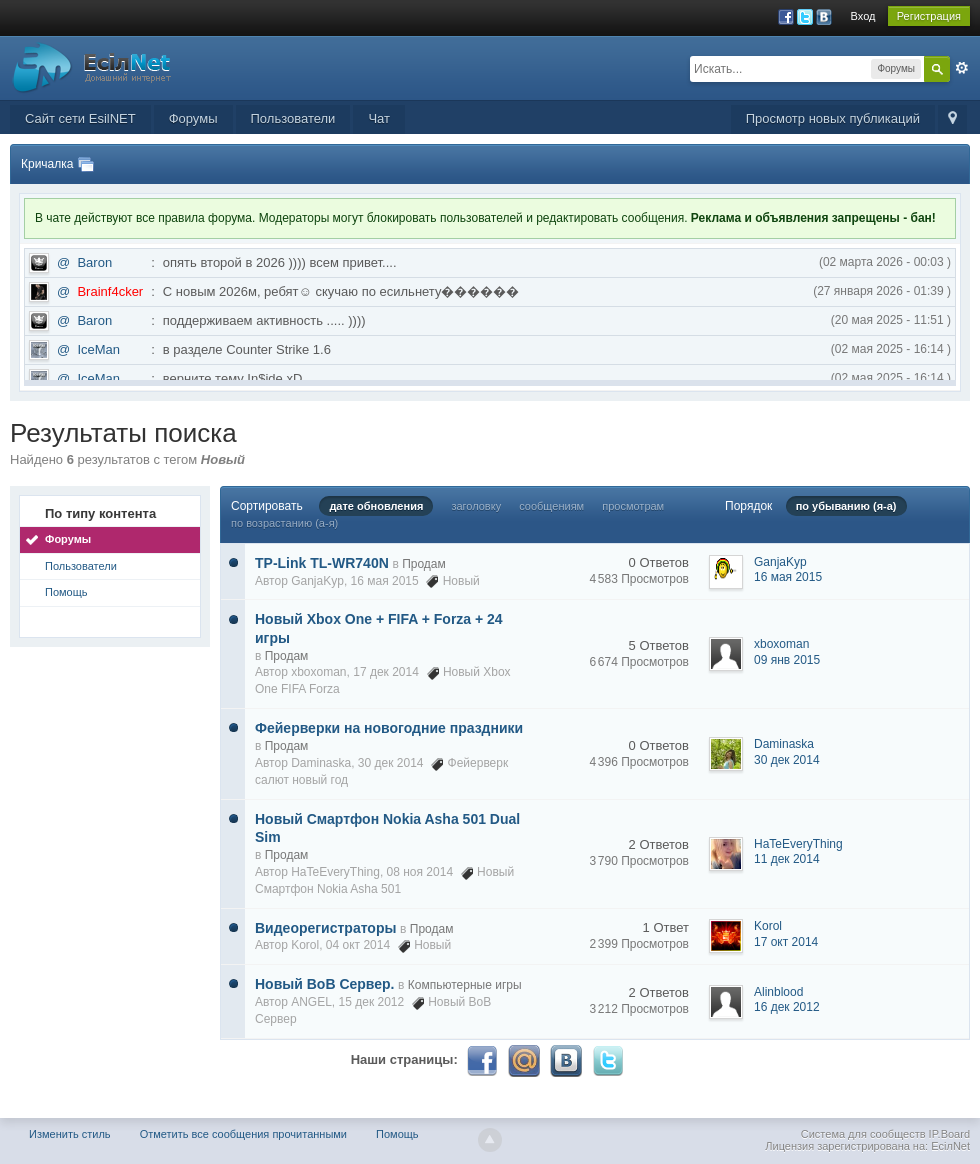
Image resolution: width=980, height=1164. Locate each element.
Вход (863, 16)
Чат (379, 118)
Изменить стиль (70, 1134)
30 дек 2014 (787, 760)
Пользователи (293, 118)
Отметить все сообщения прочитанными (243, 1134)
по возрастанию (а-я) (284, 523)
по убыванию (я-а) (846, 506)
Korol (305, 945)
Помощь (66, 592)
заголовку (476, 506)
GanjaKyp (317, 581)
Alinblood (778, 992)
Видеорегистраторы (325, 928)
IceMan (98, 349)
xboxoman (318, 672)
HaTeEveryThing (335, 872)
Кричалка (47, 164)
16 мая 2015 (788, 577)
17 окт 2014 (786, 942)
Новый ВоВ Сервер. (324, 984)
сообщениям (551, 506)
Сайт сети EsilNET (80, 118)
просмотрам (633, 506)
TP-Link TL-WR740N (322, 563)
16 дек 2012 (787, 1007)
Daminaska (321, 763)
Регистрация (929, 16)
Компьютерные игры (465, 985)
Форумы (193, 118)
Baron (94, 262)
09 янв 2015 (787, 660)
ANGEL (311, 1002)
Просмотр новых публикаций (833, 118)
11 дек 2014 (787, 859)
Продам (424, 564)
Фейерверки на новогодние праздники (389, 728)
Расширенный (962, 68)
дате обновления (376, 506)
